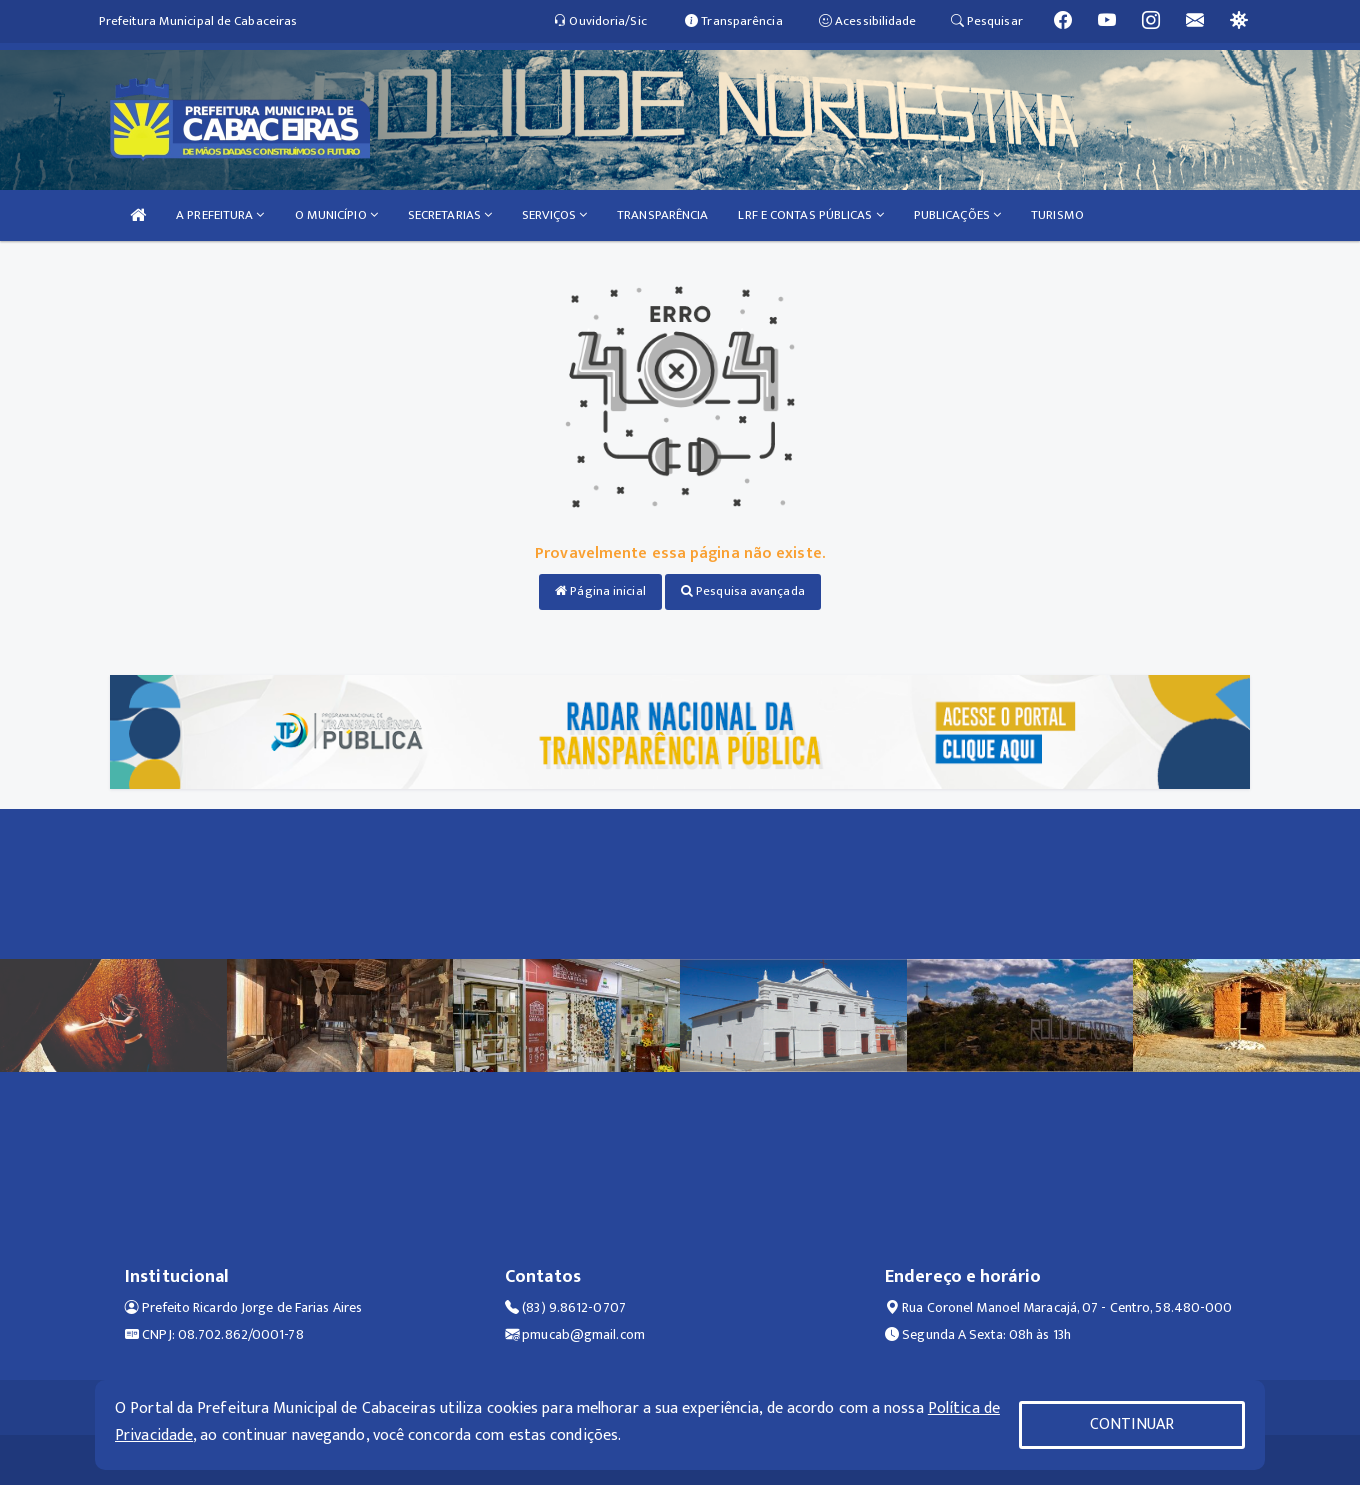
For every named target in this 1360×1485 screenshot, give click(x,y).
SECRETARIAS (450, 215)
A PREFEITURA (220, 215)
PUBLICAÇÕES (957, 215)
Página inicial (600, 591)
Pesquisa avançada (743, 591)
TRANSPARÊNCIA (662, 215)
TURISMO (1057, 215)
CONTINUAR (1132, 1424)
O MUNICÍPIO (336, 215)
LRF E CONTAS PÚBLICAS (810, 215)
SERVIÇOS (554, 215)
